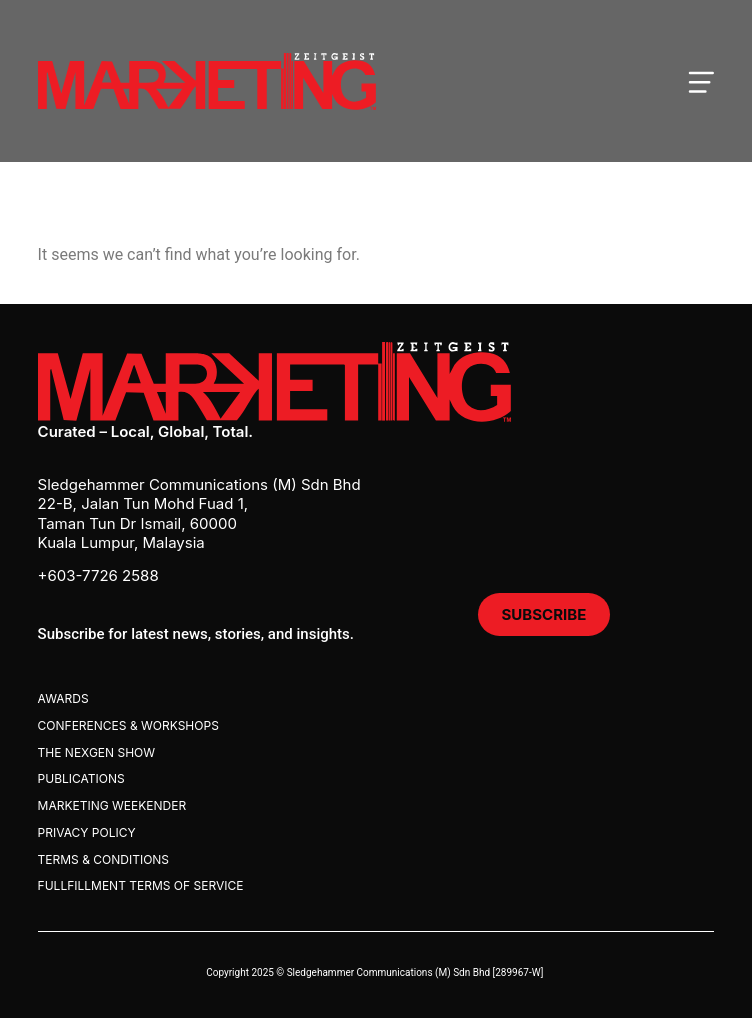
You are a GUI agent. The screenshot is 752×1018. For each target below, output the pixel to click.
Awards (63, 698)
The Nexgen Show (96, 752)
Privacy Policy (87, 832)
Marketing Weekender (112, 805)
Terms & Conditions (103, 859)
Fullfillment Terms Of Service (141, 885)
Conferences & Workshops (128, 725)
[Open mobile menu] (701, 81)
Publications (81, 778)
